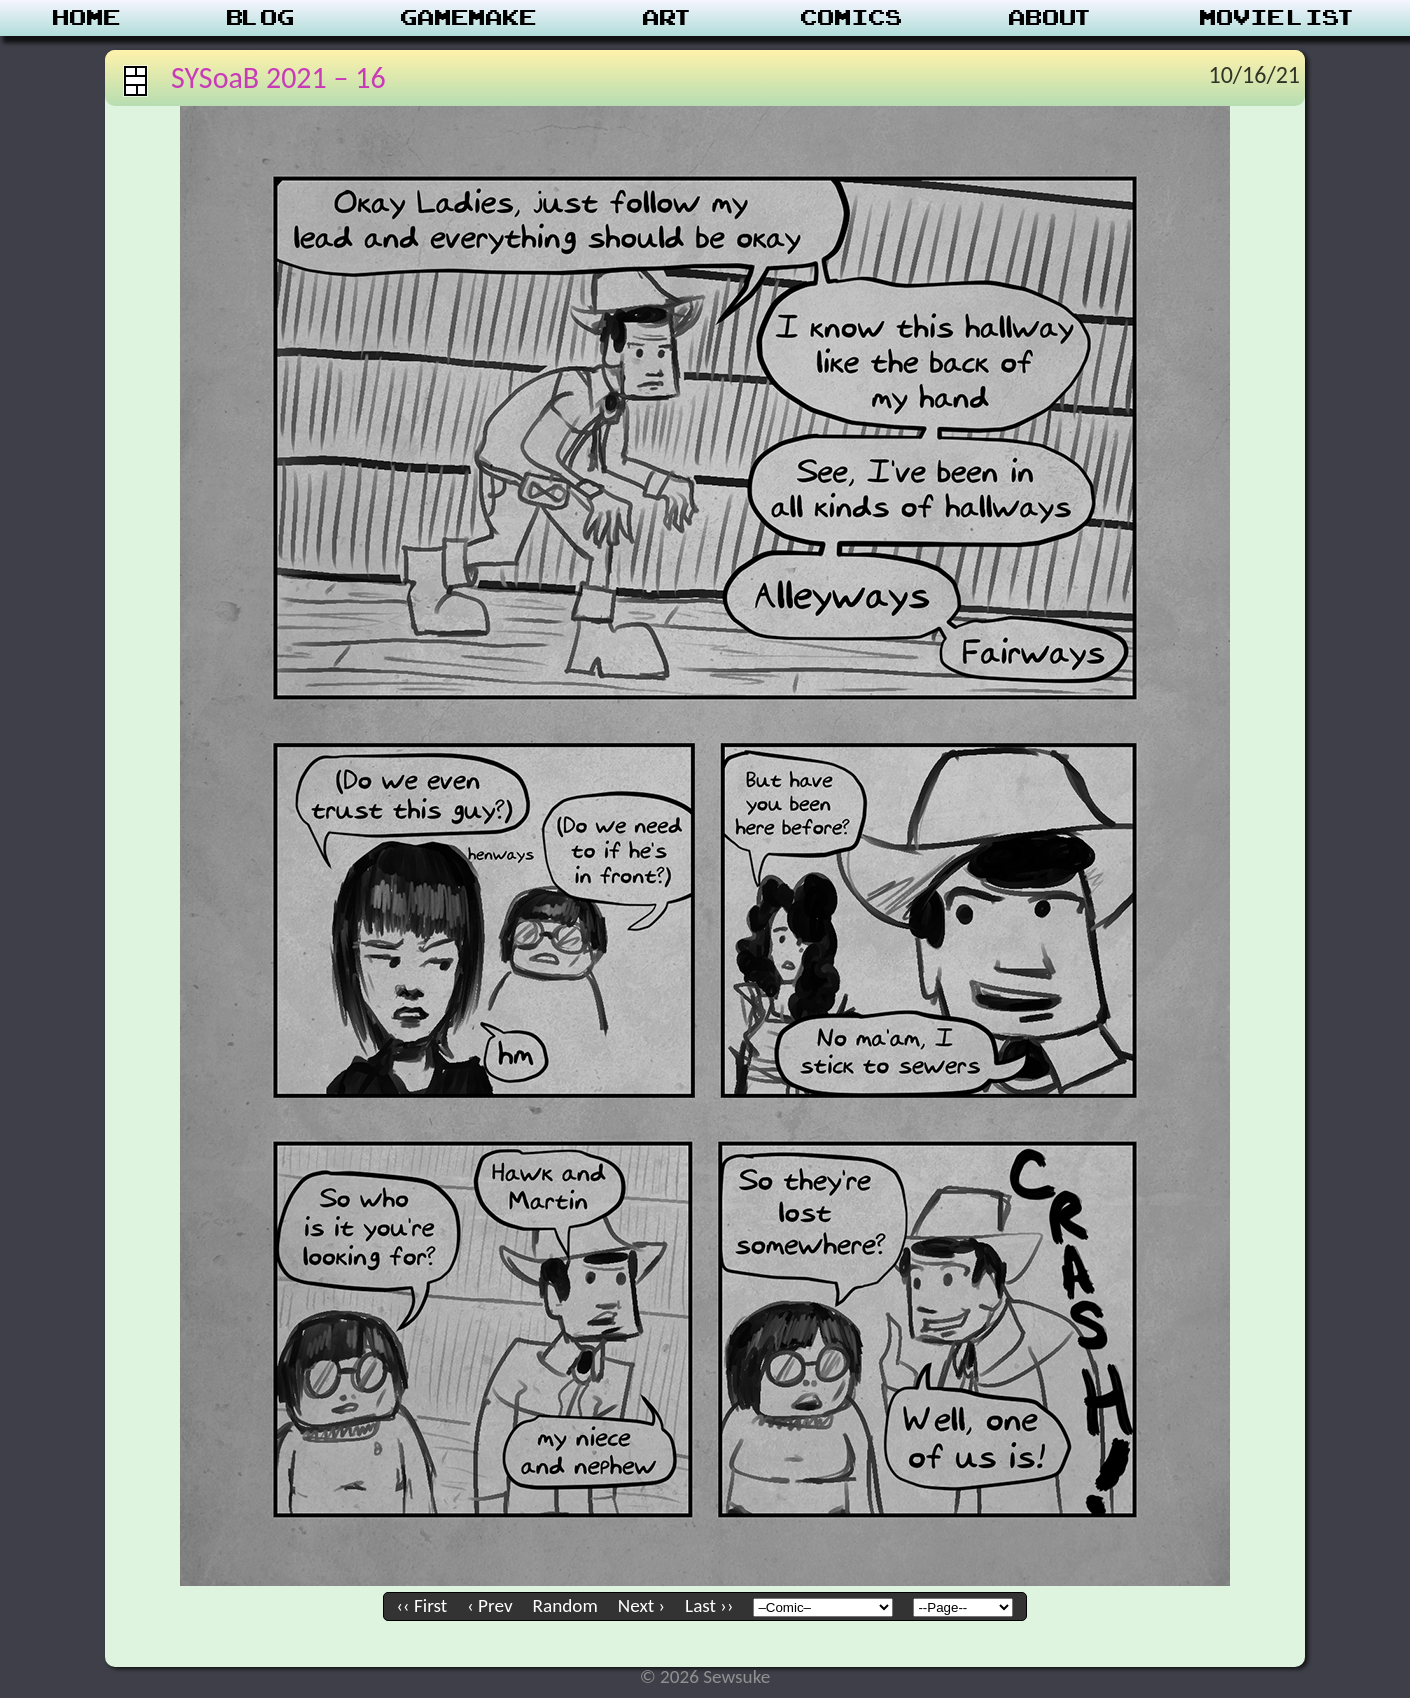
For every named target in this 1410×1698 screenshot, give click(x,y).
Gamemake (469, 18)
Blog (261, 18)
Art (668, 18)
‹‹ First (422, 1605)
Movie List (1278, 18)
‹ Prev (489, 1605)
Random (565, 1605)
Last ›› (709, 1605)
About (1051, 18)
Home (87, 18)
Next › (641, 1605)
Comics (852, 18)
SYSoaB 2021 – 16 (278, 77)
